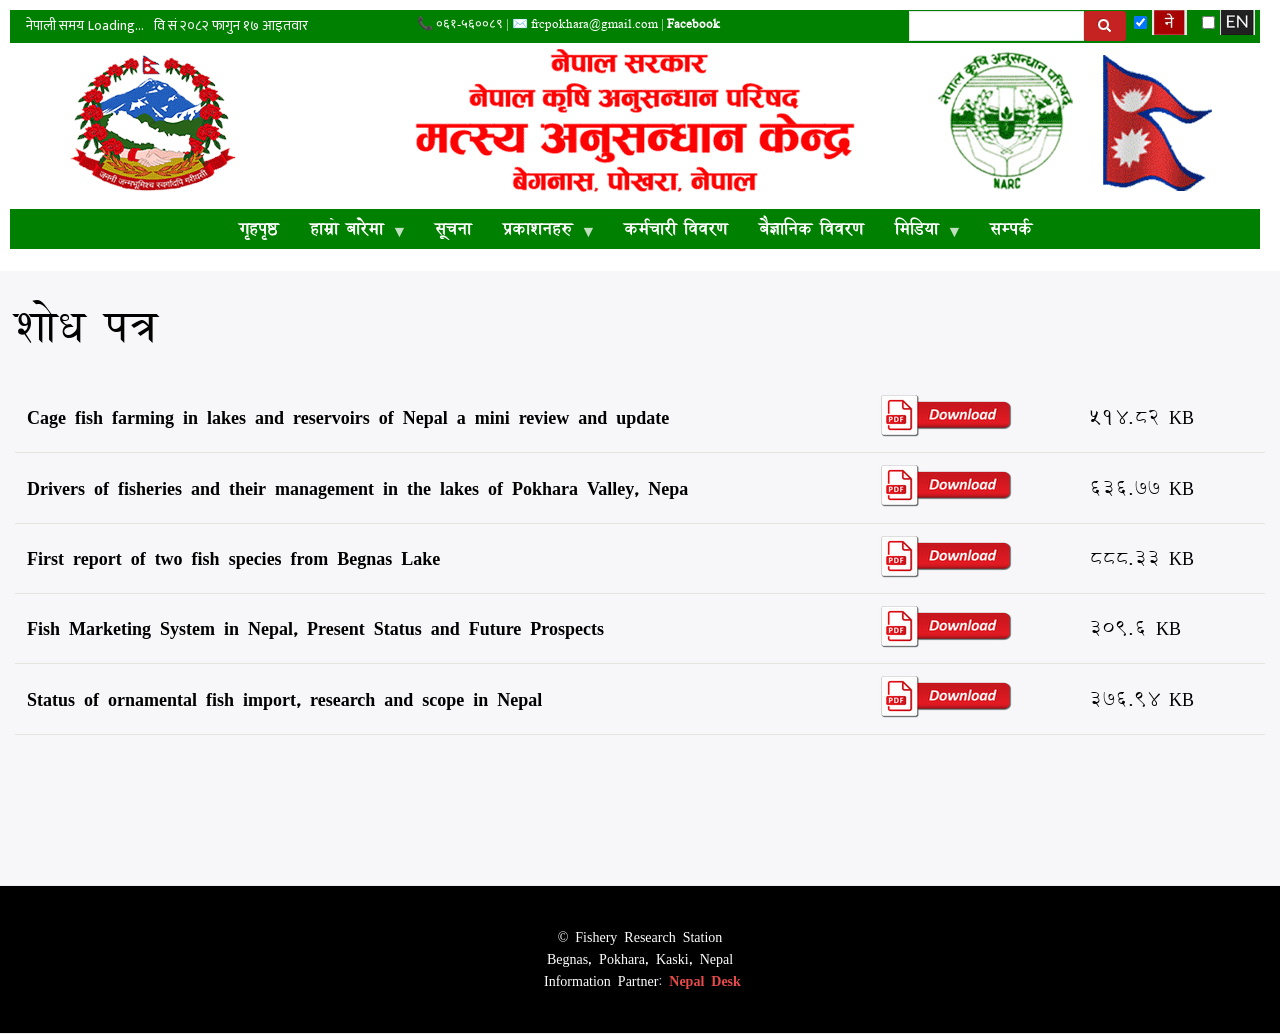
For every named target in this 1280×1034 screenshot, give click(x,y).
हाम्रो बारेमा (350, 232)
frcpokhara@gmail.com (594, 23)
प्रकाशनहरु (541, 232)
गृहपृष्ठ (258, 228)
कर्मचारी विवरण (675, 228)
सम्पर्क (1011, 228)
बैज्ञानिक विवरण (811, 228)
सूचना (453, 228)
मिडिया (920, 232)
